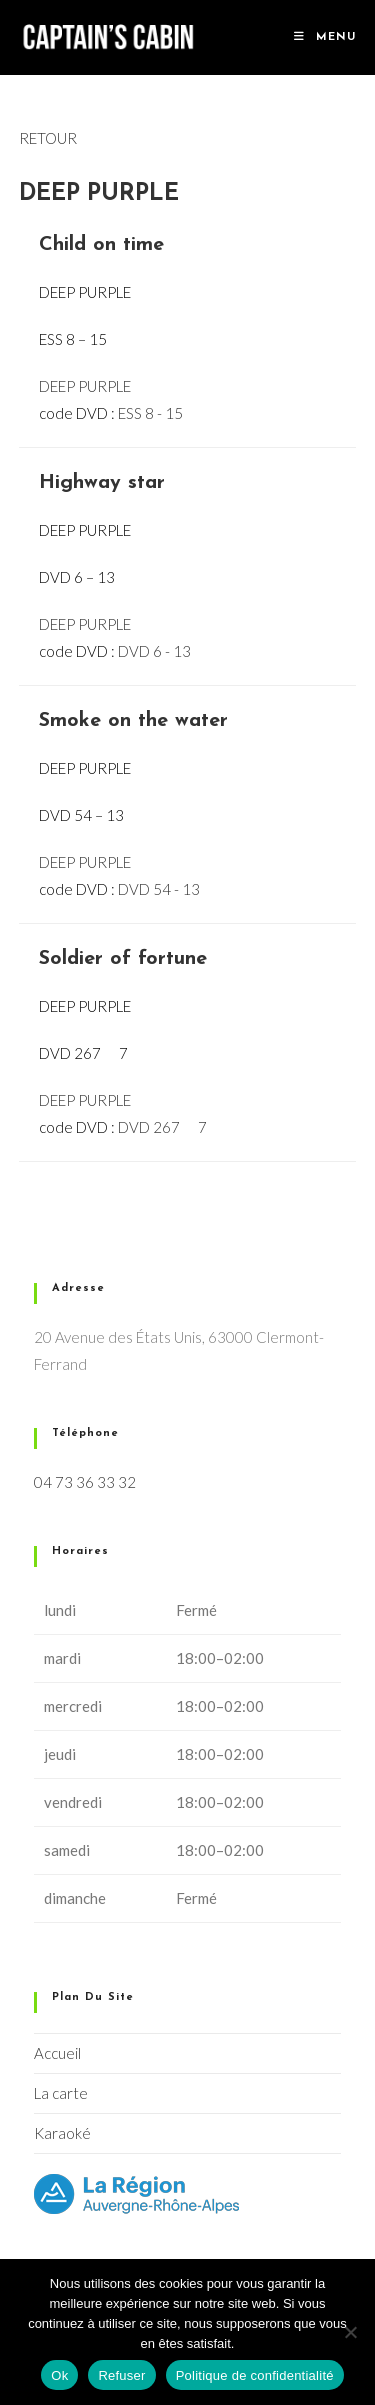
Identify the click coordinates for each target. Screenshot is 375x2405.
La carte (61, 2093)
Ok (59, 2375)
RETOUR (48, 138)
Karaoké (62, 2133)
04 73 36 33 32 (85, 1482)
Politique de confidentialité (255, 2375)
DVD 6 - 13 (154, 651)
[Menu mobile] (325, 37)
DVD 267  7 (162, 1127)
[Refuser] (350, 2332)
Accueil (57, 2053)
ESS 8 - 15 (150, 413)
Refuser (121, 2375)
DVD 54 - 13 (159, 889)
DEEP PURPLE (85, 386)
